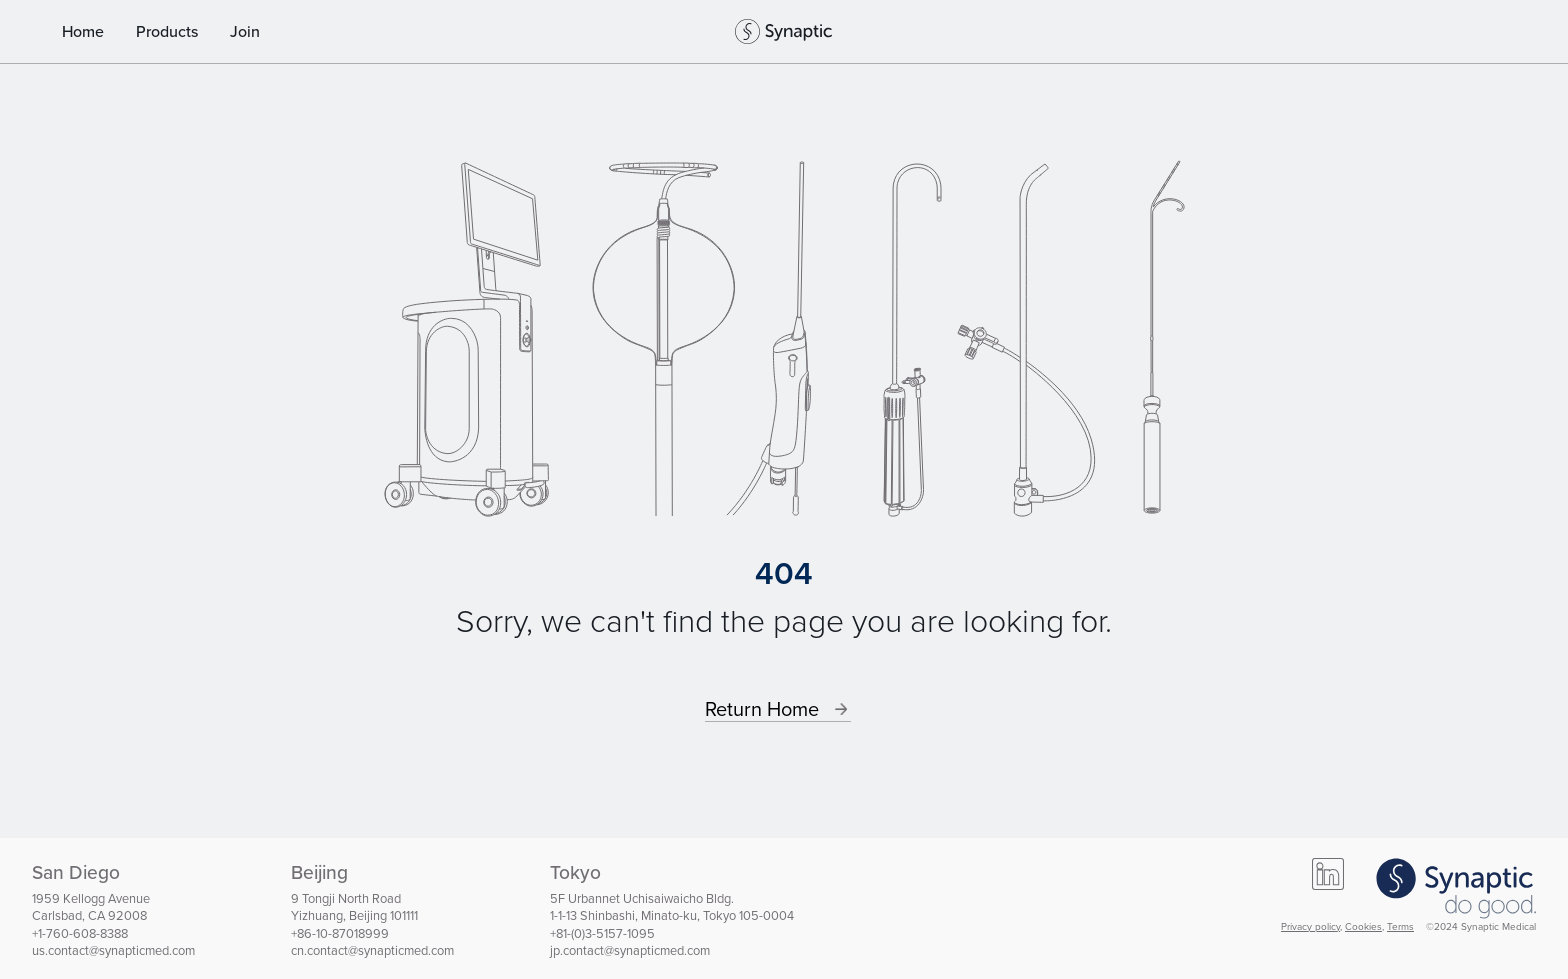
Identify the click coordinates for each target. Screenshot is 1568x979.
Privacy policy (1310, 926)
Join (245, 31)
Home (83, 31)
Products (167, 31)
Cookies (1363, 926)
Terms (1400, 926)
